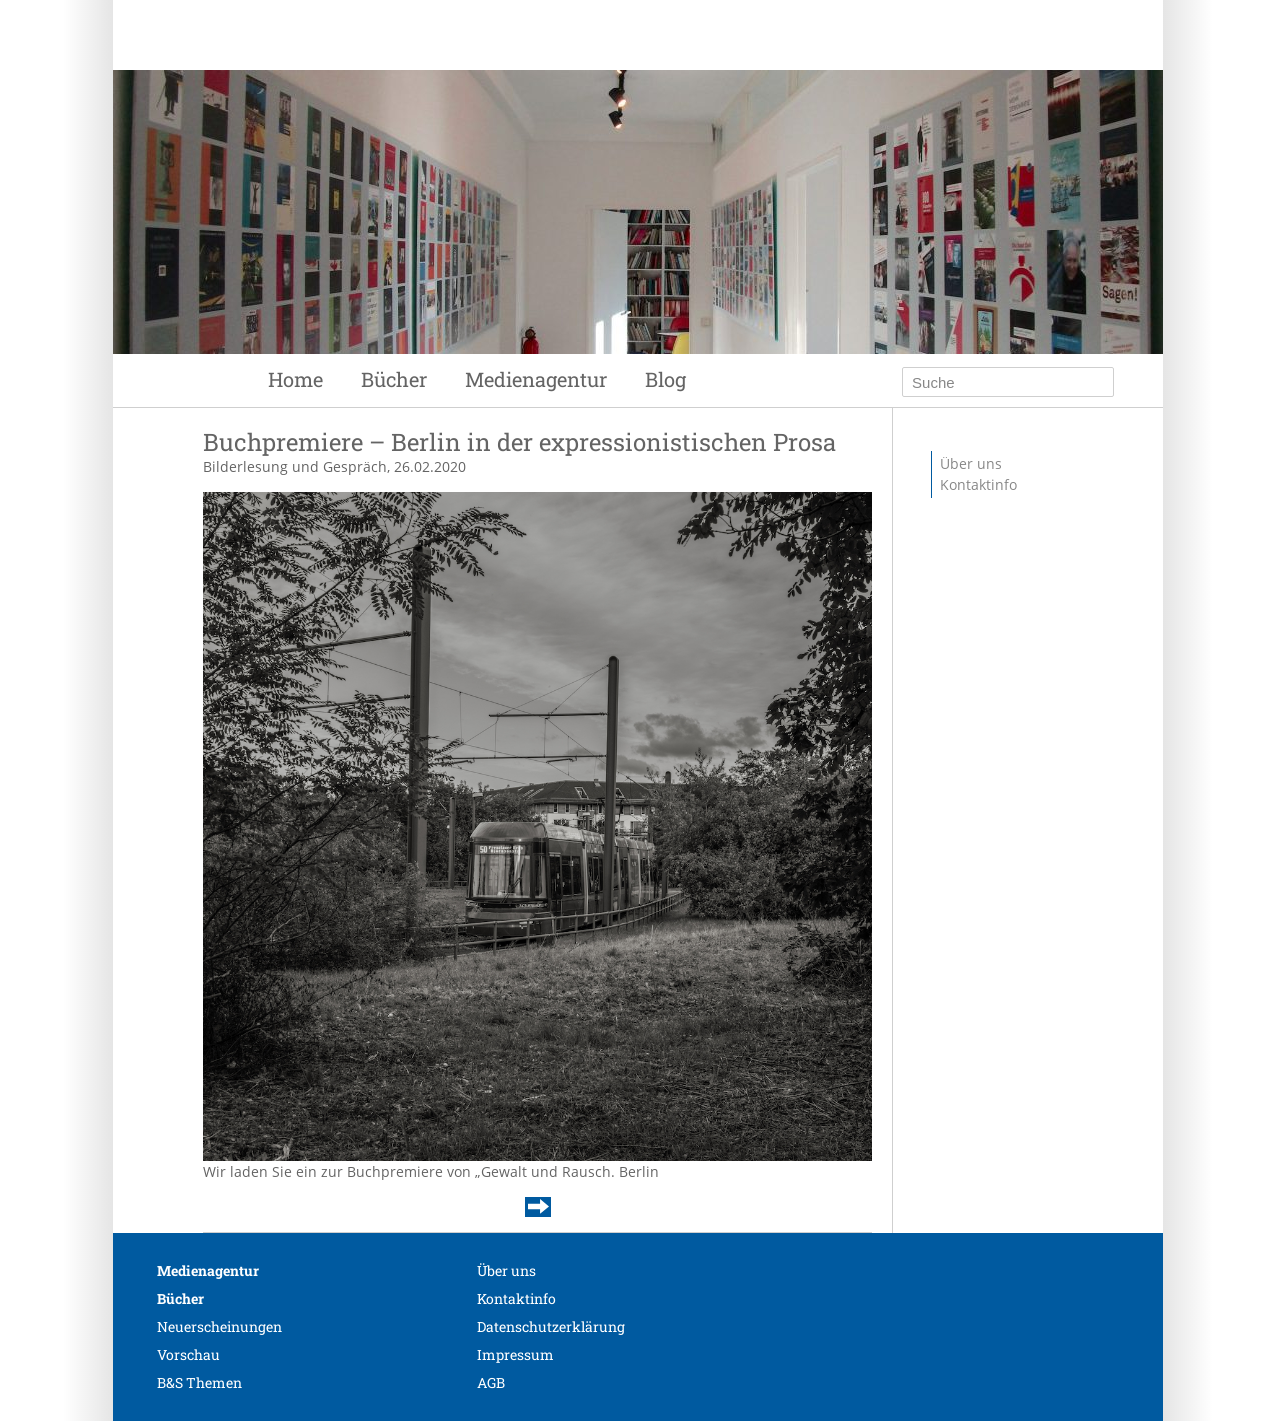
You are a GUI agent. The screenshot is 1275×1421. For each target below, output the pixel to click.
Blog (665, 379)
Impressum (515, 1354)
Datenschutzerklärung (551, 1326)
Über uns (971, 463)
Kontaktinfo (978, 484)
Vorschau (188, 1354)
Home (295, 379)
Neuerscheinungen (219, 1326)
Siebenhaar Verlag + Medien (558, 90)
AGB (491, 1382)
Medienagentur (536, 379)
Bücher (394, 379)
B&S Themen (199, 1382)
